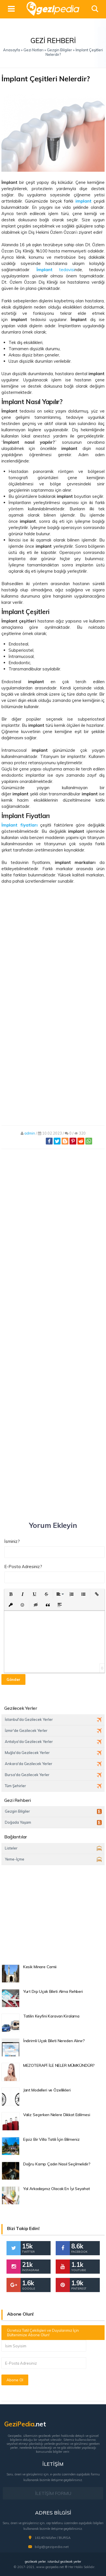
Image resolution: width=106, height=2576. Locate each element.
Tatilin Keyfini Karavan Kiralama (51, 2016)
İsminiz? (12, 1541)
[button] (10, 1594)
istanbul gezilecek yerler (64, 2562)
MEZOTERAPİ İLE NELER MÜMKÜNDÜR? (59, 2065)
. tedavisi (52, 269)
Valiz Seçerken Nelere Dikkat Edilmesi (56, 2114)
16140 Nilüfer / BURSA (53, 2537)
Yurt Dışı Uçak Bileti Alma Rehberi (53, 1991)
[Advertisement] (53, 950)
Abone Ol (15, 2380)
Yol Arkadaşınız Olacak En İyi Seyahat (56, 2188)
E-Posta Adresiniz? (23, 1566)
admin (29, 1133)
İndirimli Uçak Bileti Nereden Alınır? (54, 2040)
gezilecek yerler (35, 2562)
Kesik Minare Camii (40, 1966)
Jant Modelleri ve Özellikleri (47, 2090)
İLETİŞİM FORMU (53, 2493)
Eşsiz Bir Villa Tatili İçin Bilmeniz (51, 2139)
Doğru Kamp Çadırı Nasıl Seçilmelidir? (56, 2164)
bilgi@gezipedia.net (52, 2547)
